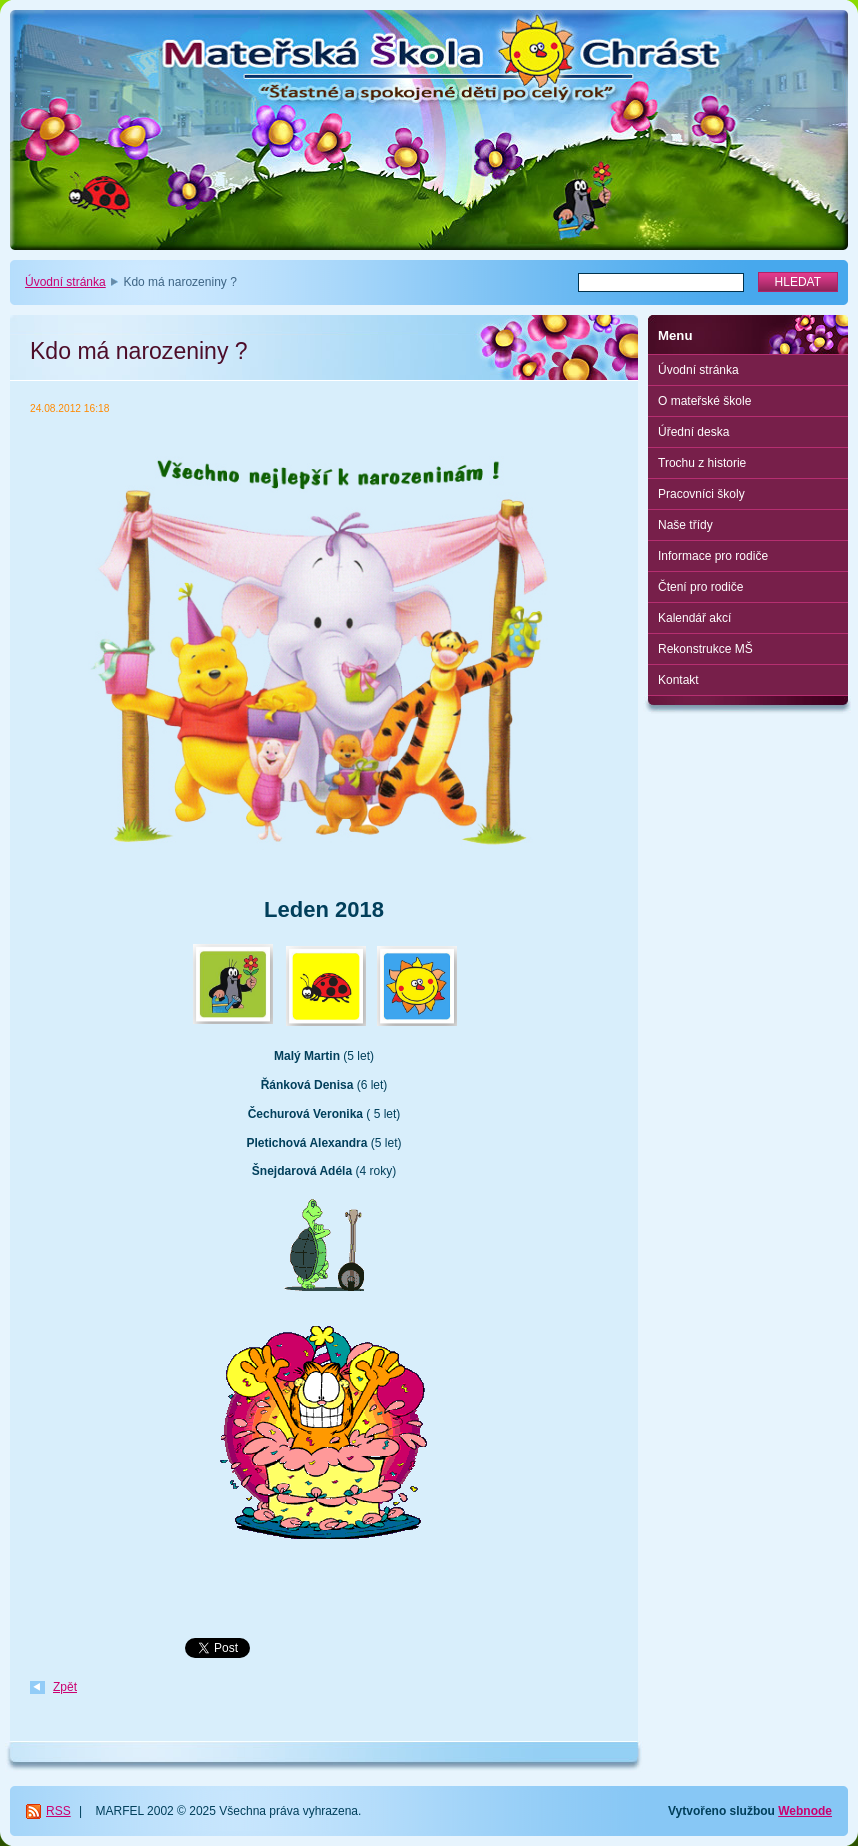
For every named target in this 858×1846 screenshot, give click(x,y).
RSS (58, 1811)
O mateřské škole (704, 401)
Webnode (805, 1811)
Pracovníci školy (701, 494)
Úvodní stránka (65, 282)
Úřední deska (693, 432)
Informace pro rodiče (713, 556)
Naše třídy (685, 525)
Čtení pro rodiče (700, 587)
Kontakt (678, 680)
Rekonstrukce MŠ (705, 649)
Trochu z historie (702, 463)
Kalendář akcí (694, 618)
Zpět (65, 1687)
